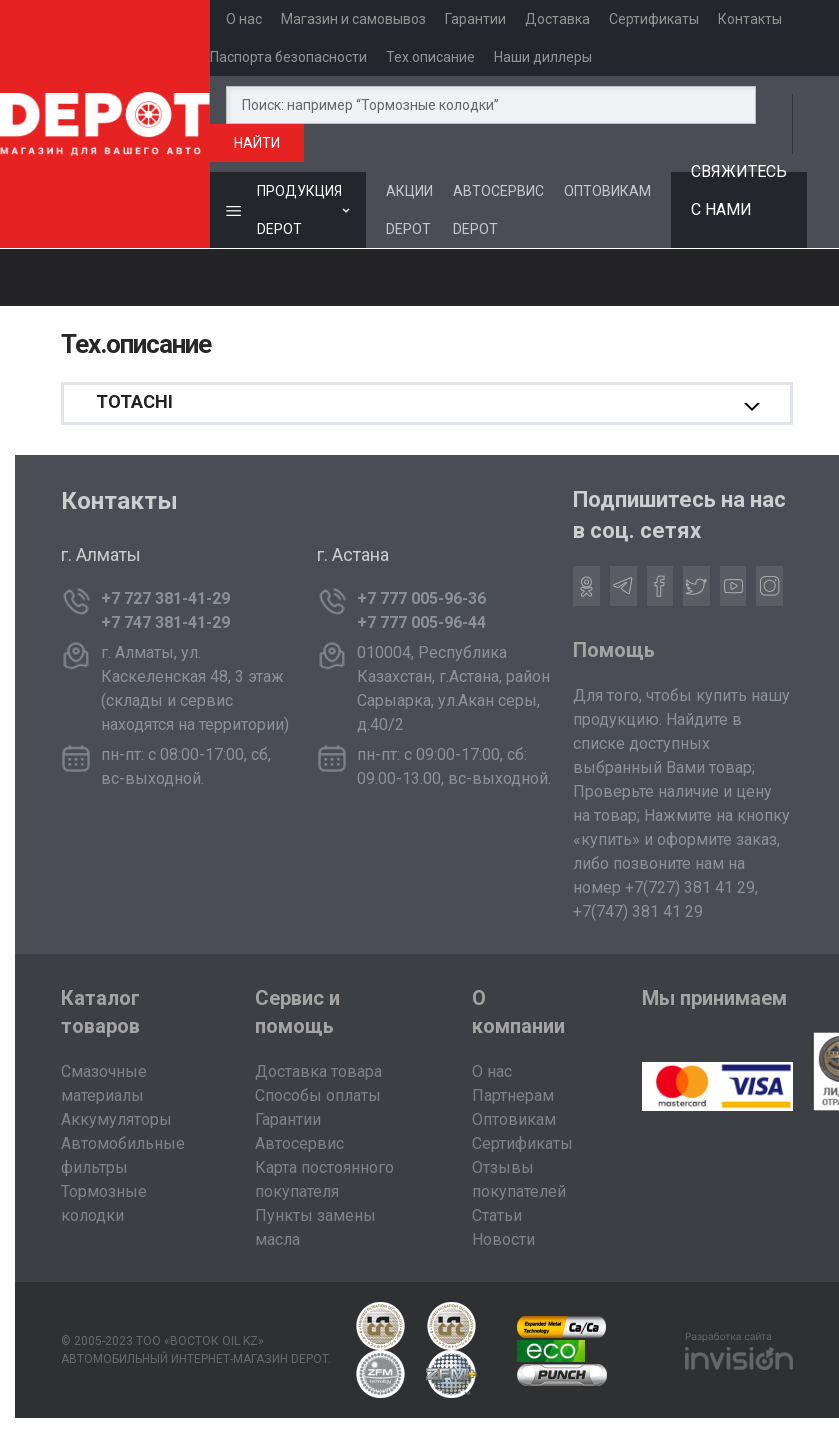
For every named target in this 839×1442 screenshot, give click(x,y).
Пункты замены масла (315, 1227)
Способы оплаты (318, 1095)
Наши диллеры (543, 57)
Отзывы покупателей (519, 1179)
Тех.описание (430, 57)
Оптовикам (514, 1119)
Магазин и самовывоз (353, 19)
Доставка (557, 19)
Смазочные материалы (104, 1083)
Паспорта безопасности (288, 57)
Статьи (497, 1215)
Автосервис (299, 1143)
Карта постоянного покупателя (324, 1179)
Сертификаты (654, 19)
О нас (244, 19)
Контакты (750, 19)
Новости (503, 1239)
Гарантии (475, 19)
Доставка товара (318, 1071)
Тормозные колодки (104, 1203)
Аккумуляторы (116, 1119)
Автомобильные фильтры (123, 1155)
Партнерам (513, 1095)
